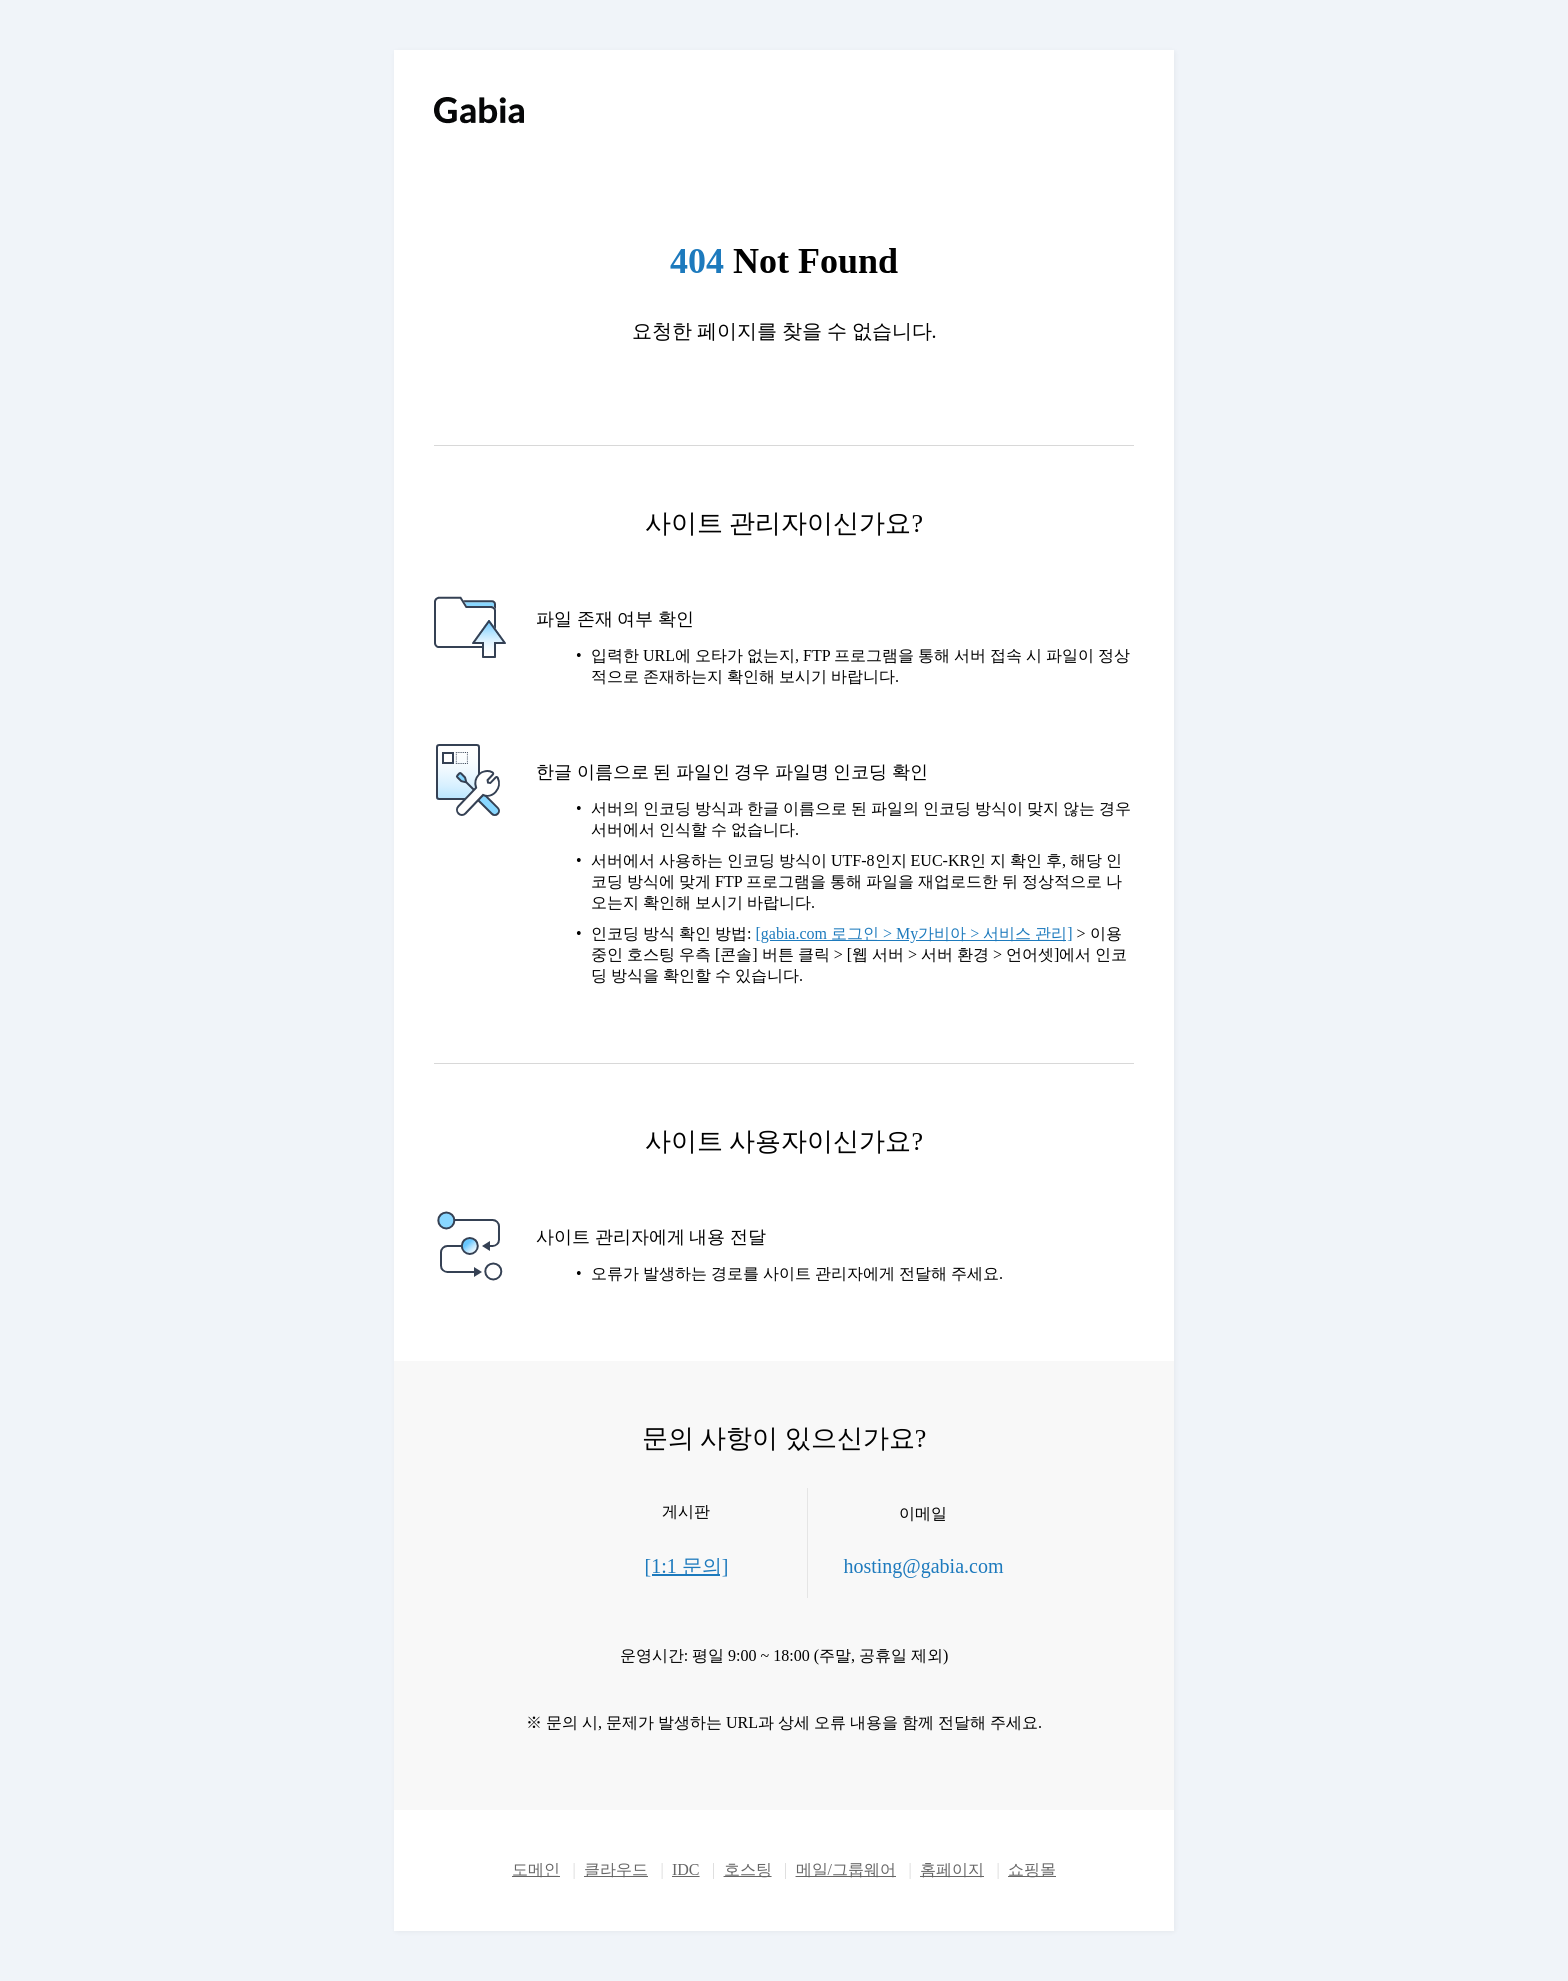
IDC (686, 1869)
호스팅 (748, 1869)
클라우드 (616, 1869)
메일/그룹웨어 (846, 1869)
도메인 (536, 1869)
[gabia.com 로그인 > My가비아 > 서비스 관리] (913, 933)
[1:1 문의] (687, 1566)
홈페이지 (952, 1869)
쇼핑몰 (1032, 1869)
